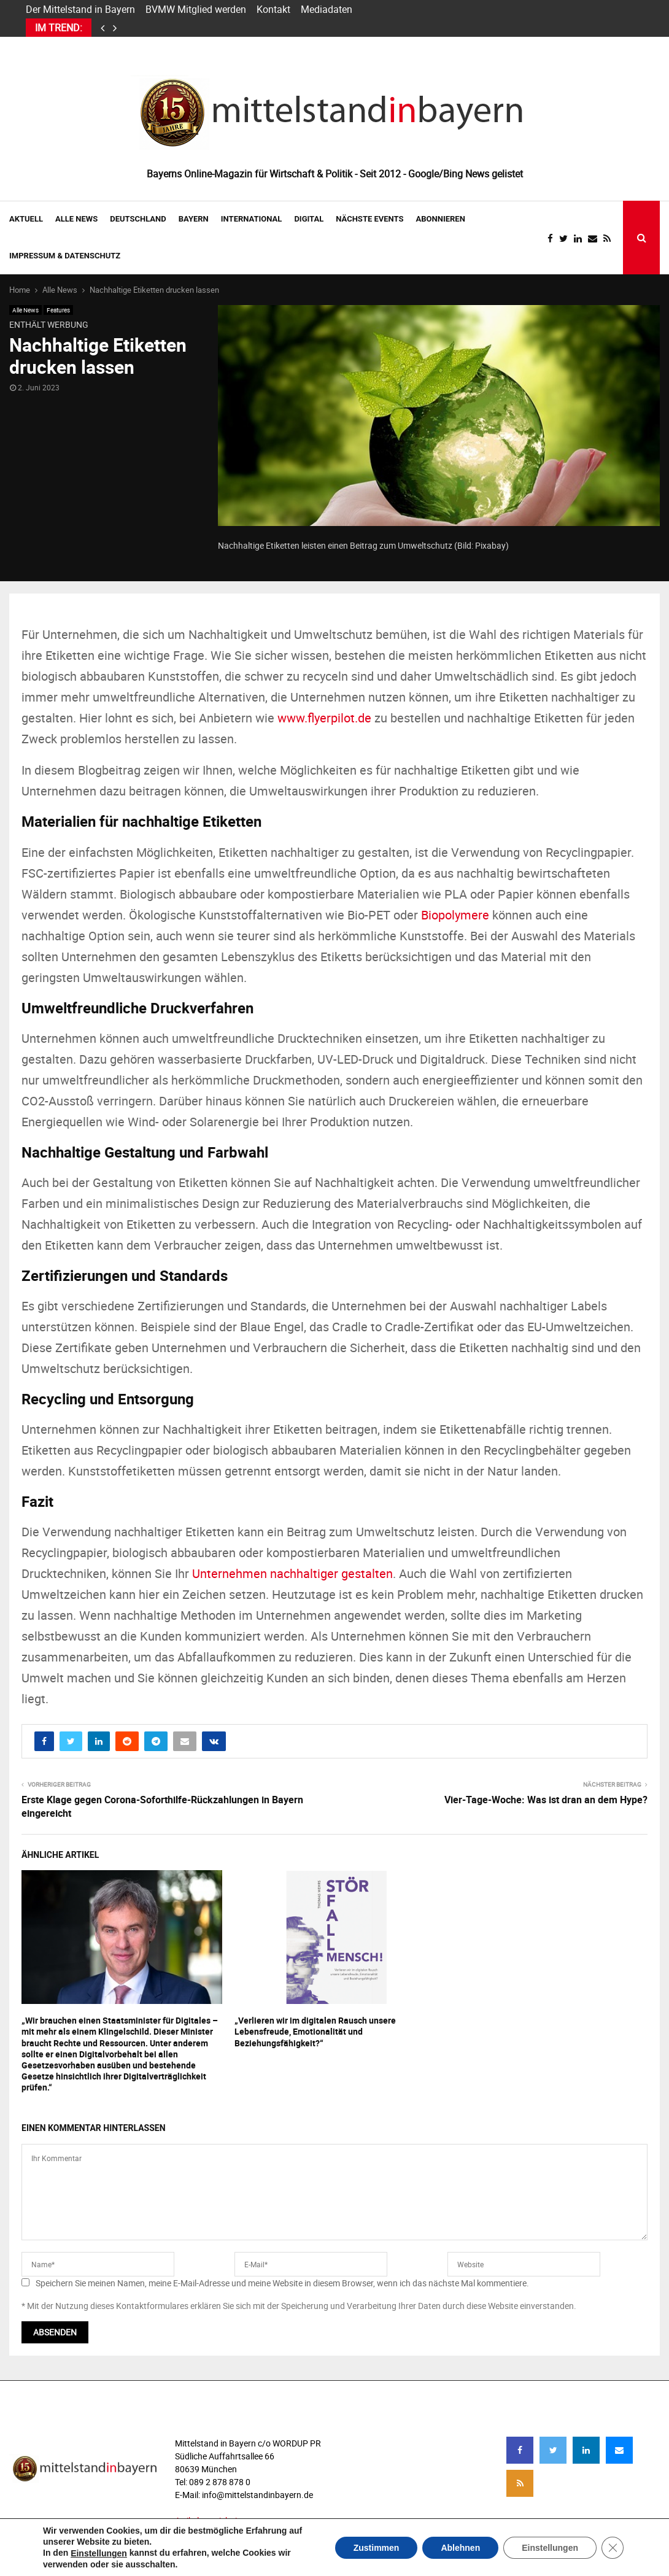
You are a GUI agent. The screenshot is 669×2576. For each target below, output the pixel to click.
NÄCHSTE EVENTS (369, 218)
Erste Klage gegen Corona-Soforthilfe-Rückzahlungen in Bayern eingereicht (162, 1806)
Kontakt (273, 9)
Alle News (76, 218)
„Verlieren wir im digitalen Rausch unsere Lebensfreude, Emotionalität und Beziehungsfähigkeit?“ (315, 2031)
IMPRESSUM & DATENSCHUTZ (64, 255)
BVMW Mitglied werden (195, 9)
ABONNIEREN (440, 218)
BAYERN (194, 218)
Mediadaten (326, 9)
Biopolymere (455, 915)
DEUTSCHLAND (138, 218)
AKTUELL (26, 218)
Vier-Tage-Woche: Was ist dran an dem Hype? (546, 1799)
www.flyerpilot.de (324, 718)
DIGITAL (308, 218)
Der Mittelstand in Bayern (80, 9)
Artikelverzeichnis (208, 2520)
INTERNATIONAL (251, 218)
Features (58, 310)
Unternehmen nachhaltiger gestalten (292, 1573)
